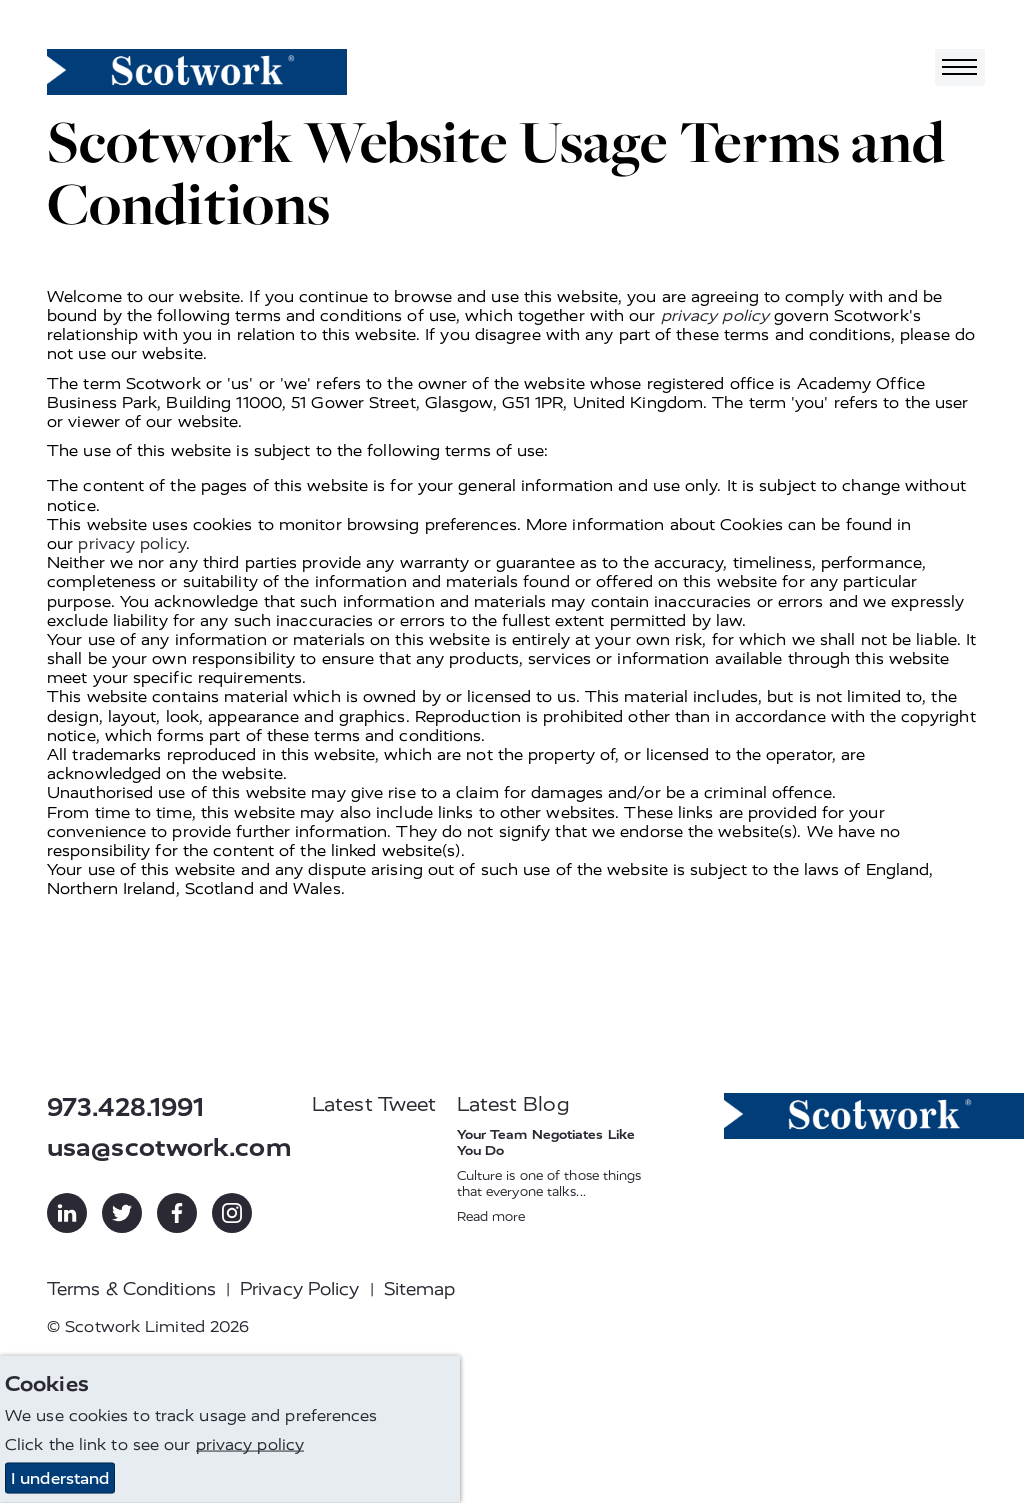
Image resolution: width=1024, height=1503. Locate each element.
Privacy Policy (299, 1289)
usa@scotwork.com (169, 1147)
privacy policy (715, 315)
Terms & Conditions (131, 1289)
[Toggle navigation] (960, 67)
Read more (491, 1216)
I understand (60, 1478)
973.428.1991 (125, 1107)
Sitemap (420, 1289)
